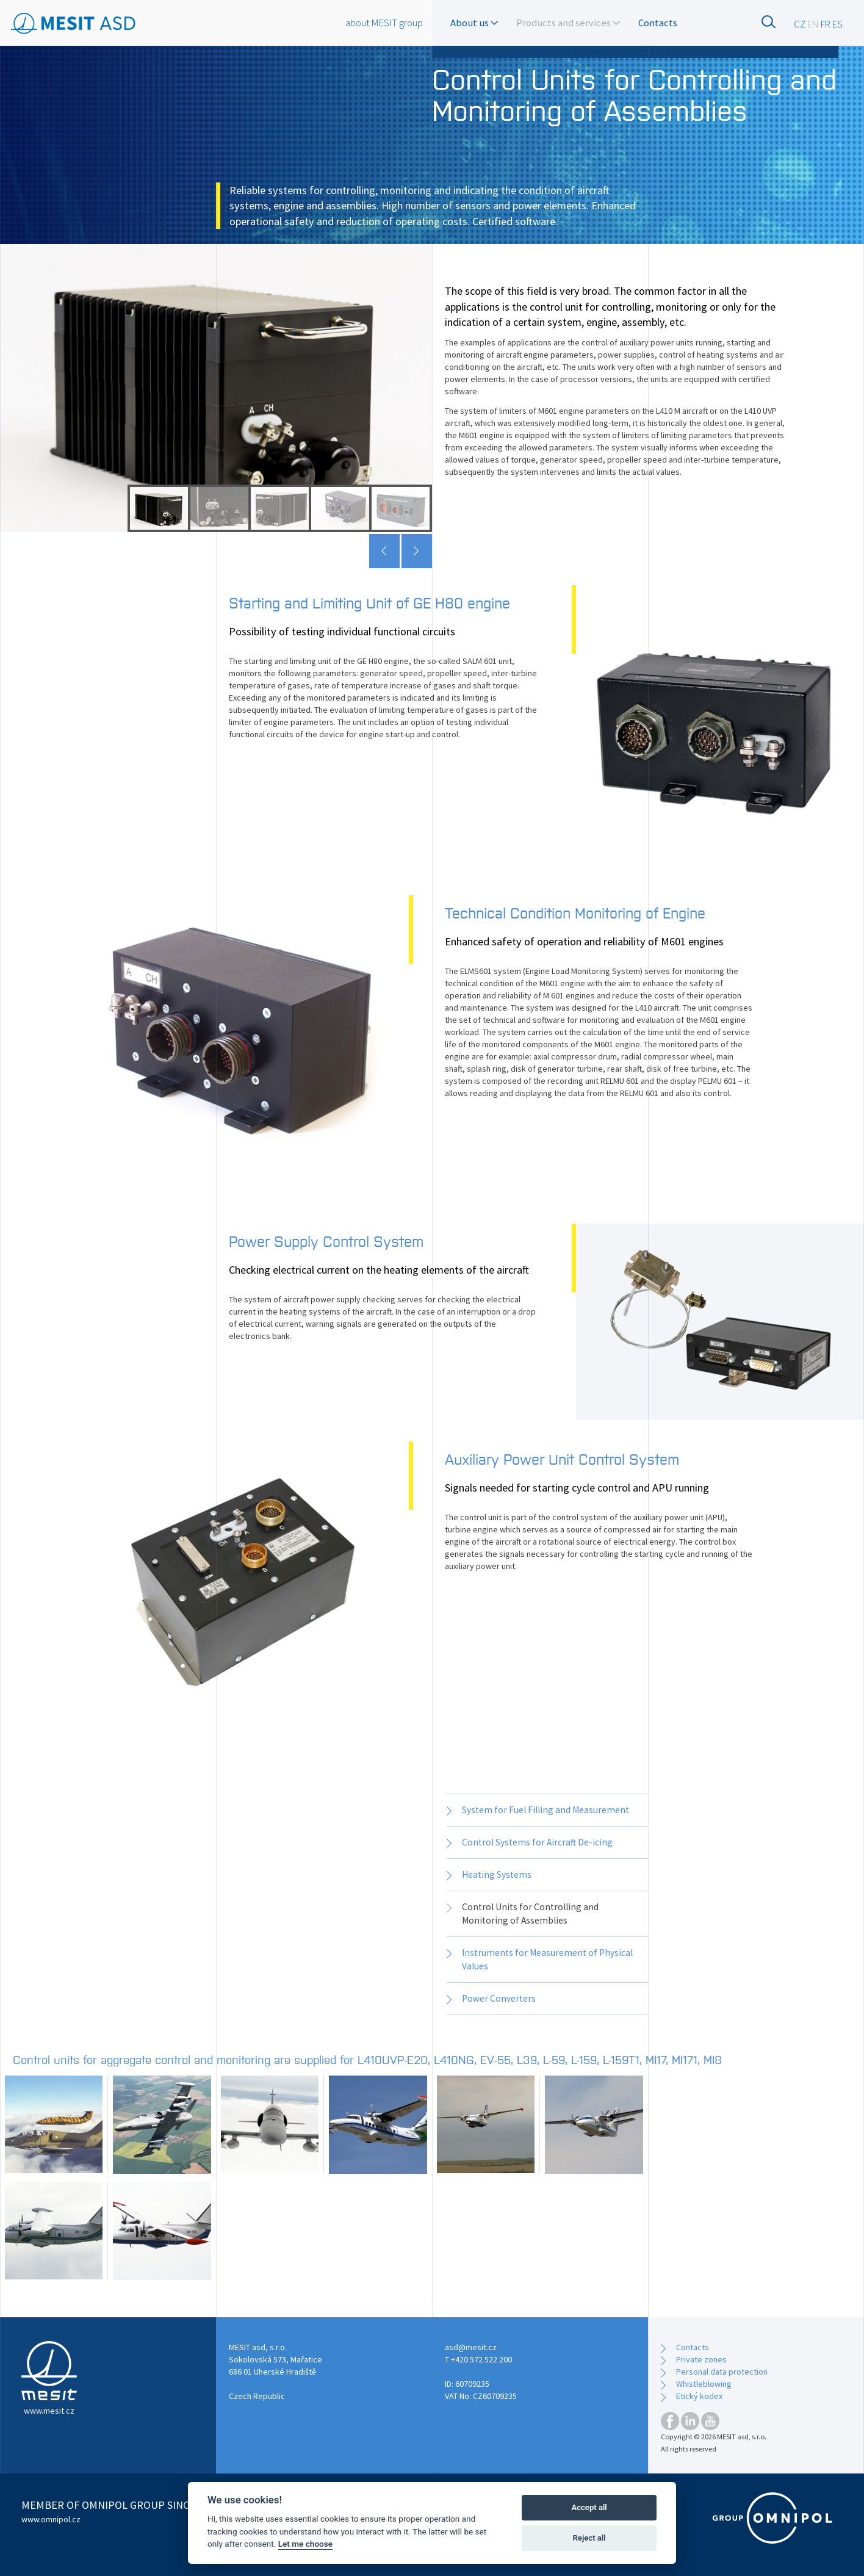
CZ (799, 24)
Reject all (589, 2537)
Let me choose (305, 2544)
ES (837, 24)
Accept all (589, 2507)
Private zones (701, 2359)
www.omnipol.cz (51, 2519)
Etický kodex (699, 2395)
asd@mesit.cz (471, 2347)
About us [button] (474, 22)
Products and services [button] (568, 22)
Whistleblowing (704, 2383)
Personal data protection (722, 2371)
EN (813, 24)
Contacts (657, 22)
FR (825, 24)
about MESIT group (384, 22)
